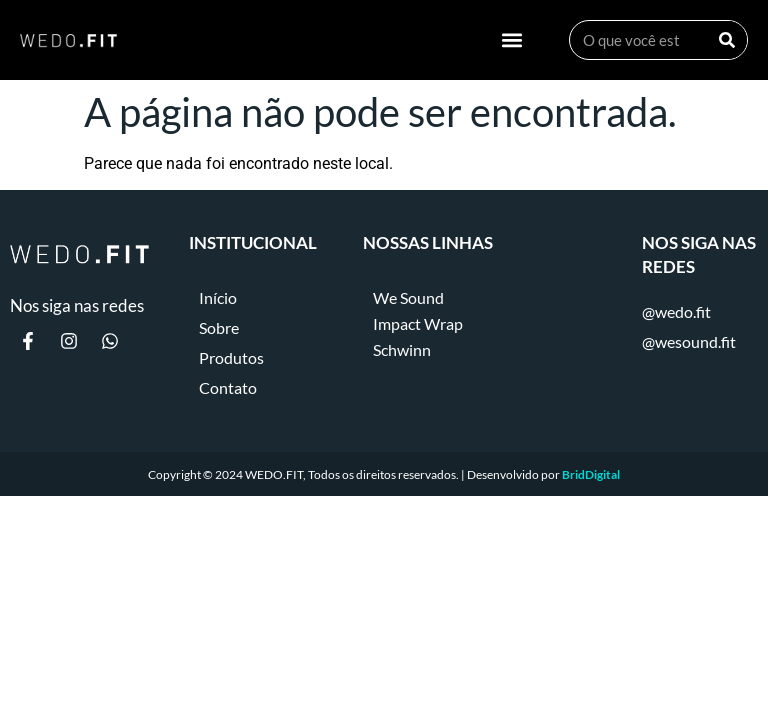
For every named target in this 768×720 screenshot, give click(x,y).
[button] (512, 40)
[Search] (727, 40)
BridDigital (591, 474)
